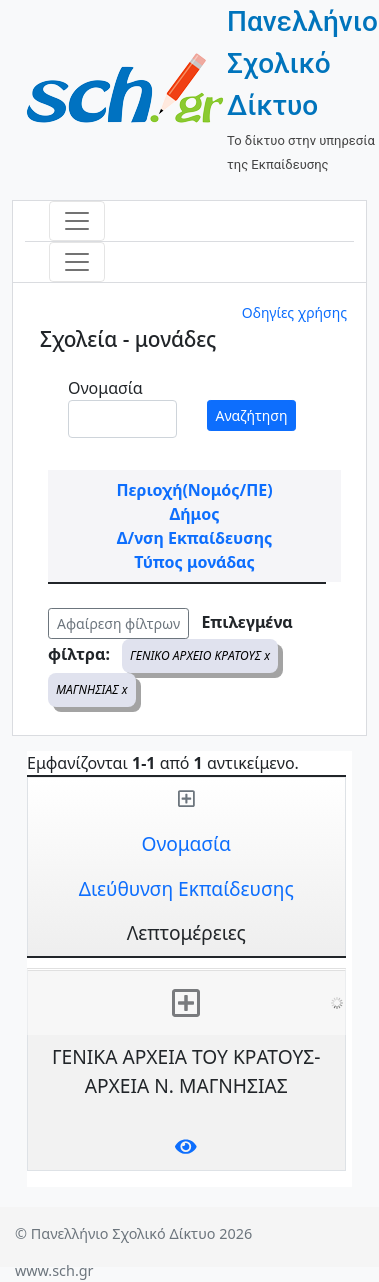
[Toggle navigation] (77, 221)
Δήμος (195, 514)
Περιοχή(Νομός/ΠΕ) (194, 490)
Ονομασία (105, 388)
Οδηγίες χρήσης (294, 312)
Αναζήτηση (252, 415)
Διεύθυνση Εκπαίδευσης (186, 888)
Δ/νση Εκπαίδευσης (194, 538)
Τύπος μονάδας (194, 562)
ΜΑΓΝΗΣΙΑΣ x (92, 689)
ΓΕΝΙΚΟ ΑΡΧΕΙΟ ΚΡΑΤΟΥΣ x (200, 655)
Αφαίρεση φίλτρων (118, 623)
